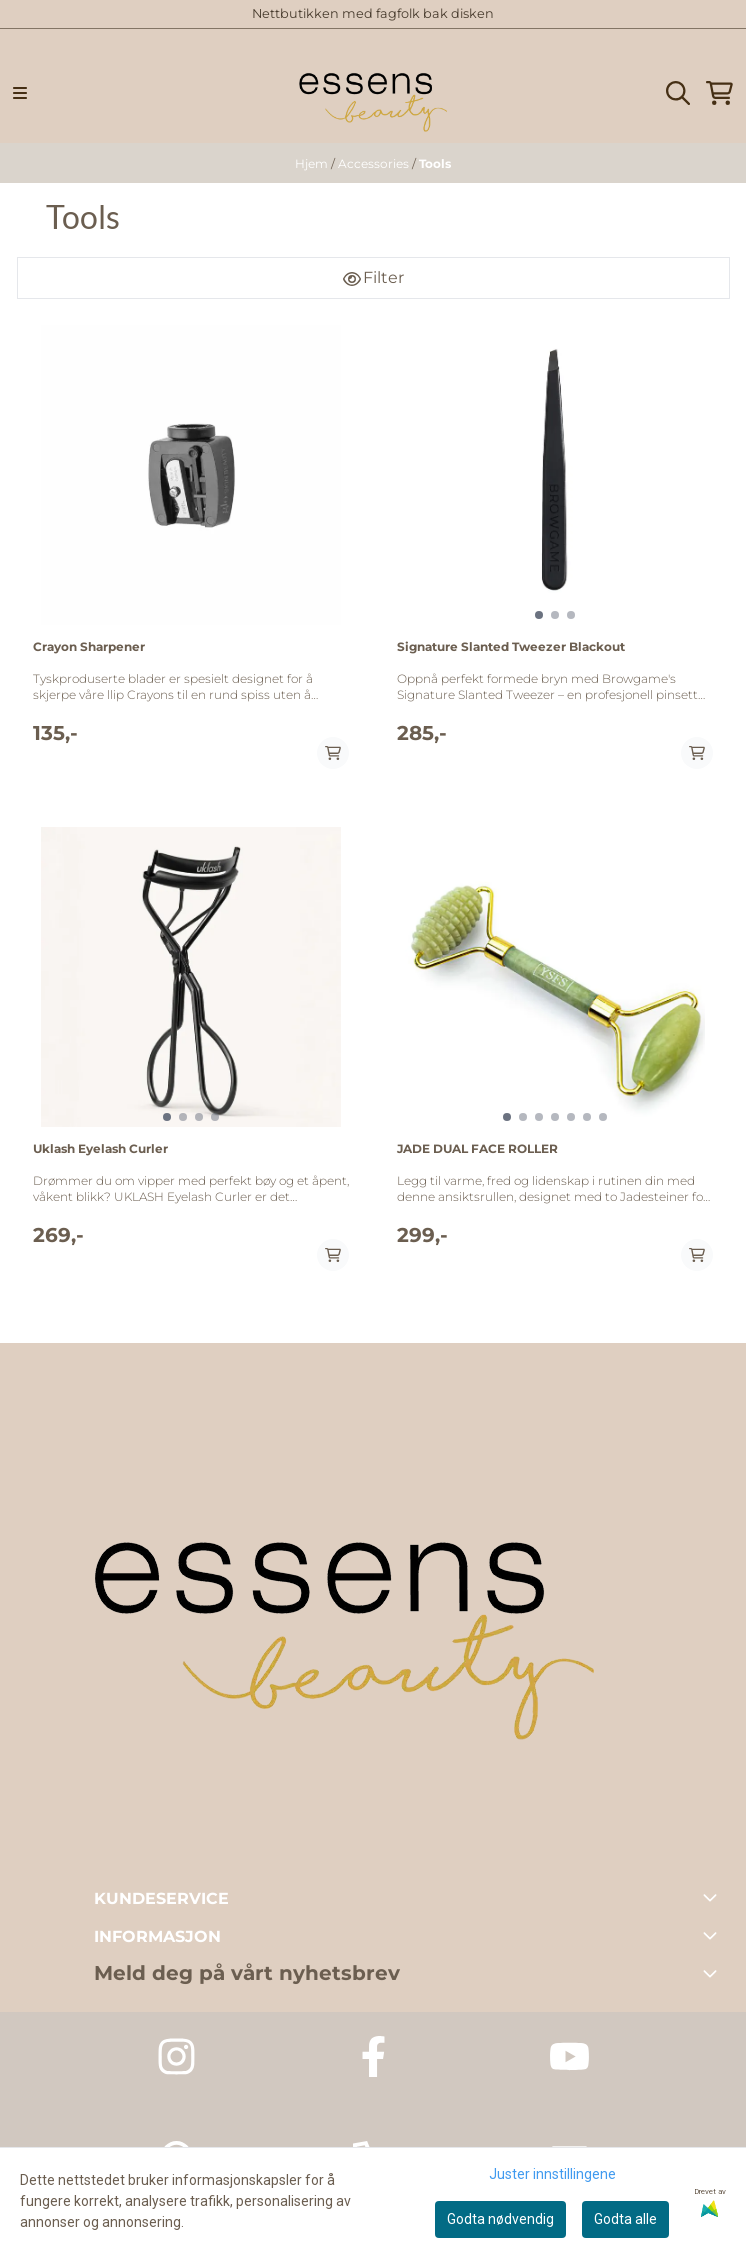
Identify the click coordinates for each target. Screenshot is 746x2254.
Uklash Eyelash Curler (100, 1148)
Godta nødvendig (500, 2219)
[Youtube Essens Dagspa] (569, 2056)
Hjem (313, 163)
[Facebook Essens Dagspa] (373, 2056)
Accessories (375, 163)
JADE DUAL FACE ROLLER (477, 1148)
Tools (435, 163)
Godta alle (625, 2219)
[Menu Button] (20, 93)
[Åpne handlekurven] (719, 93)
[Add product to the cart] (333, 753)
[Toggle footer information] (714, 1897)
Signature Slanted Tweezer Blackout (511, 646)
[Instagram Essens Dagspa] (176, 2056)
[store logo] (373, 93)
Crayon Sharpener (89, 646)
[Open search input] (678, 93)
